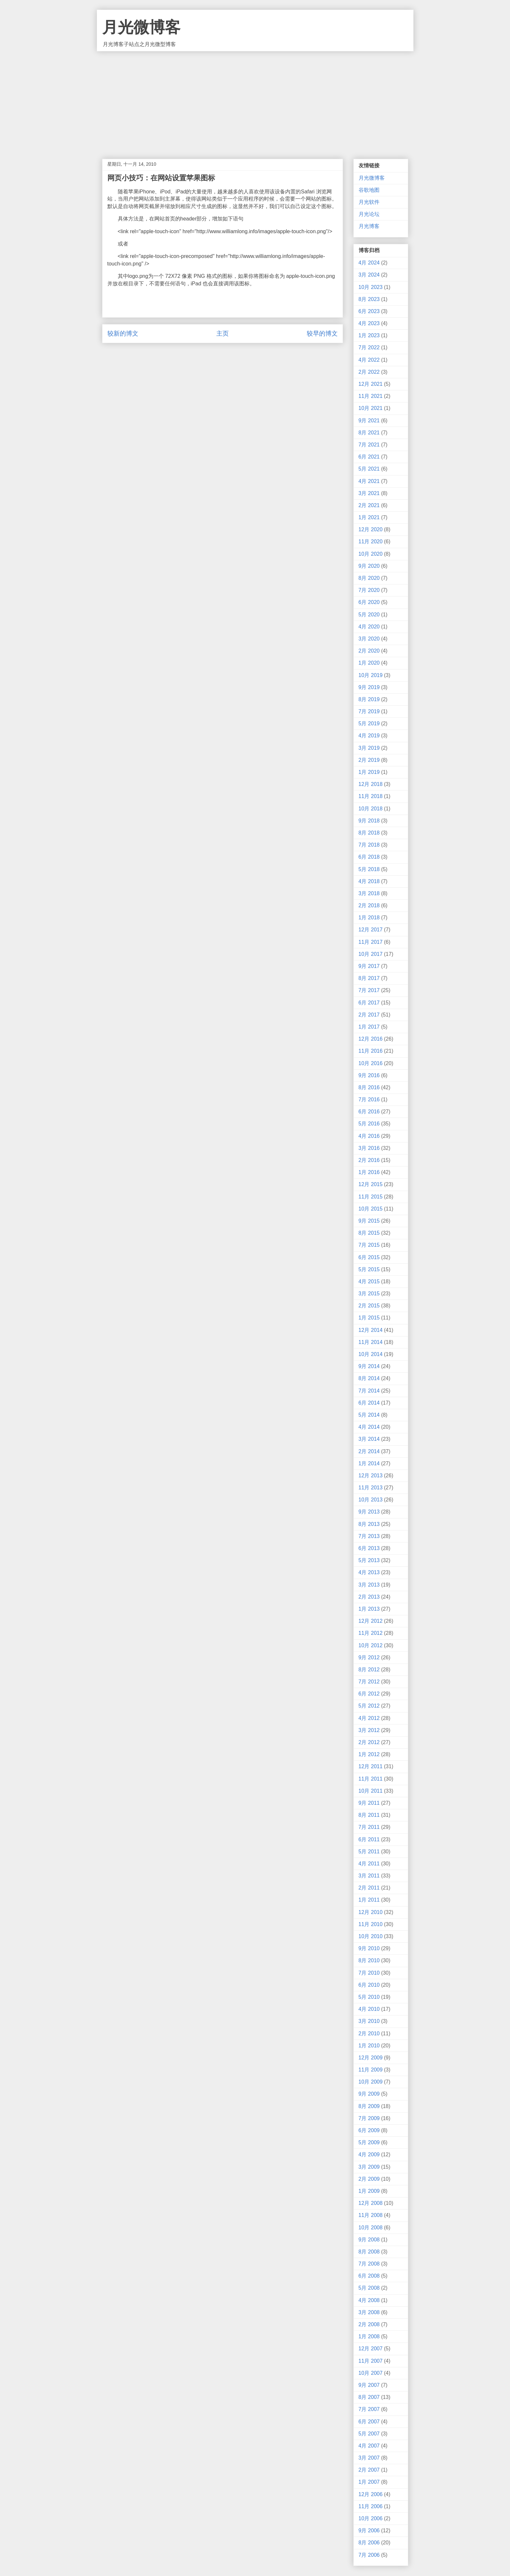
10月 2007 (371, 2373)
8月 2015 (369, 1233)
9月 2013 (369, 1511)
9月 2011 (369, 1803)
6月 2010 (369, 1985)
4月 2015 (369, 1281)
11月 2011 (371, 1779)
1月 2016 (369, 1172)
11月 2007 (371, 2361)
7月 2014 (369, 1390)
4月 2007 (369, 2445)
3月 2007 (369, 2458)
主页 (222, 333)
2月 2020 (369, 651)
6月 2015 (369, 1257)
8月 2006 (369, 2542)
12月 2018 (371, 784)
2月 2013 (369, 1597)
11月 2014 (371, 1342)
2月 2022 (369, 372)
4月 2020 (369, 626)
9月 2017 (369, 966)
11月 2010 (371, 1924)
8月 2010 (369, 1960)
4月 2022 (369, 360)
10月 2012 (371, 1645)
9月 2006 (369, 2530)
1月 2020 (369, 663)
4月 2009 (369, 2154)
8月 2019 (369, 699)
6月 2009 (369, 2130)
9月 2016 (369, 1075)
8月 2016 (369, 1087)
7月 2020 (369, 590)
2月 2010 (369, 2033)
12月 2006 (371, 2494)
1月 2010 (369, 2045)
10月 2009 (371, 2082)
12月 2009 (371, 2057)
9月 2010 (369, 1948)
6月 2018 (369, 857)
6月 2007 (369, 2421)
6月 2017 (369, 1002)
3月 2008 (369, 2312)
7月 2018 (369, 845)
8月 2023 (369, 299)
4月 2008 (369, 2300)
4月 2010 (369, 2009)
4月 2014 (369, 1427)
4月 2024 (369, 262)
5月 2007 (369, 2433)
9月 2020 (369, 566)
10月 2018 (371, 808)
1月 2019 (369, 772)
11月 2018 (371, 796)
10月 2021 (371, 408)
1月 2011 (369, 1900)
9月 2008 (369, 2239)
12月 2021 (371, 384)
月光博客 (369, 226)
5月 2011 (369, 1851)
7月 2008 (369, 2264)
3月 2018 (369, 893)
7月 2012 (369, 1681)
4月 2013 (369, 1572)
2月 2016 (369, 1160)
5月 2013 (369, 1560)
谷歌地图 (369, 190)
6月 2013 (369, 1548)
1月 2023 (369, 335)
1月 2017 (369, 1027)
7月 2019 (369, 711)
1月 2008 (369, 2336)
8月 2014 (369, 1378)
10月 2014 (371, 1354)
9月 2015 (369, 1221)
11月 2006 (371, 2506)
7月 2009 (369, 2118)
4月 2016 (369, 1136)
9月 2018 (369, 820)
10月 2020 (371, 554)
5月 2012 (369, 1706)
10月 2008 (371, 2227)
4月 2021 (369, 481)
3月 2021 (369, 493)
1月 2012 (369, 1754)
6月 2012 (369, 1693)
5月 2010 (369, 1997)
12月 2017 (371, 929)
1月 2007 (369, 2482)
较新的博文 (122, 333)
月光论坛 (369, 214)
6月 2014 (369, 1403)
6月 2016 (369, 1111)
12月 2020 (371, 529)
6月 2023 (369, 311)
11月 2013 (371, 1487)
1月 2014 (369, 1463)
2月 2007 (369, 2470)
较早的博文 (322, 333)
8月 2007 (369, 2397)
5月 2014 (369, 1415)
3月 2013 (369, 1585)
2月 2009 (369, 2179)
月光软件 (369, 202)
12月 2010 (371, 1912)
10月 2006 (371, 2518)
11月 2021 (371, 396)
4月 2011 (369, 1863)
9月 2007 (369, 2385)
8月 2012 (369, 1669)
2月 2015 (369, 1305)
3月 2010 (369, 2021)
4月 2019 (369, 735)
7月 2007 (369, 2409)
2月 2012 (369, 1742)
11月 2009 (371, 2069)
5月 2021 (369, 469)
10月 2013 (371, 1499)
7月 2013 (369, 1536)
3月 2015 (369, 1293)
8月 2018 (369, 833)
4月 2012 (369, 1718)
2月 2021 (369, 505)
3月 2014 (369, 1439)
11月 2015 (371, 1196)
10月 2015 (371, 1209)
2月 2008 (369, 2324)
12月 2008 (371, 2203)
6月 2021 (369, 456)
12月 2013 (371, 1475)
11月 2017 (371, 942)
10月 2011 (371, 1791)
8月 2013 (369, 1524)
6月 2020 (369, 602)
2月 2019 (369, 760)
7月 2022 (369, 347)
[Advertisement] (255, 100)
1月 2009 (369, 2191)
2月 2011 (369, 1888)
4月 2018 (369, 881)
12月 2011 (371, 1766)
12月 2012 (371, 1621)
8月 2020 (369, 578)
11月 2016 (371, 1051)
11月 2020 (371, 541)
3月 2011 (369, 1875)
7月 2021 (369, 444)
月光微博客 (141, 27)
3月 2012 (369, 1730)
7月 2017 (369, 990)
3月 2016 (369, 1148)
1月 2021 (369, 517)
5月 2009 (369, 2142)
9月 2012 (369, 1657)
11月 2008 (371, 2215)
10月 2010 (371, 1936)
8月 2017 (369, 978)
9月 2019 (369, 687)
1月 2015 (369, 1317)
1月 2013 (369, 1609)
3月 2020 (369, 638)
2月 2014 (369, 1451)
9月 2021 (369, 420)
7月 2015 (369, 1245)
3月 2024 (369, 275)
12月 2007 (371, 2348)
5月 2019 (369, 723)
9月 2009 (369, 2094)
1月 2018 (369, 917)
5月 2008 (369, 2288)
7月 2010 (369, 1973)
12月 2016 (371, 1039)
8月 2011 (369, 1815)
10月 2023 (371, 287)
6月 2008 (369, 2276)
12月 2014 (371, 1330)
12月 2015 (371, 1184)
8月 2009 (369, 2106)
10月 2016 (371, 1063)
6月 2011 (369, 1839)
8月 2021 (369, 432)
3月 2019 (369, 748)
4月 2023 (369, 323)
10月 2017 (371, 954)
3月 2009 (369, 2167)
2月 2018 (369, 905)
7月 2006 (369, 2555)
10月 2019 (371, 675)
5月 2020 (369, 614)
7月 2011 (369, 1827)
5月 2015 (369, 1269)
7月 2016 (369, 1099)
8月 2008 (369, 2251)
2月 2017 (369, 1014)
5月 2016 (369, 1123)
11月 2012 (371, 1633)
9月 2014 (369, 1366)
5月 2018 (369, 869)
